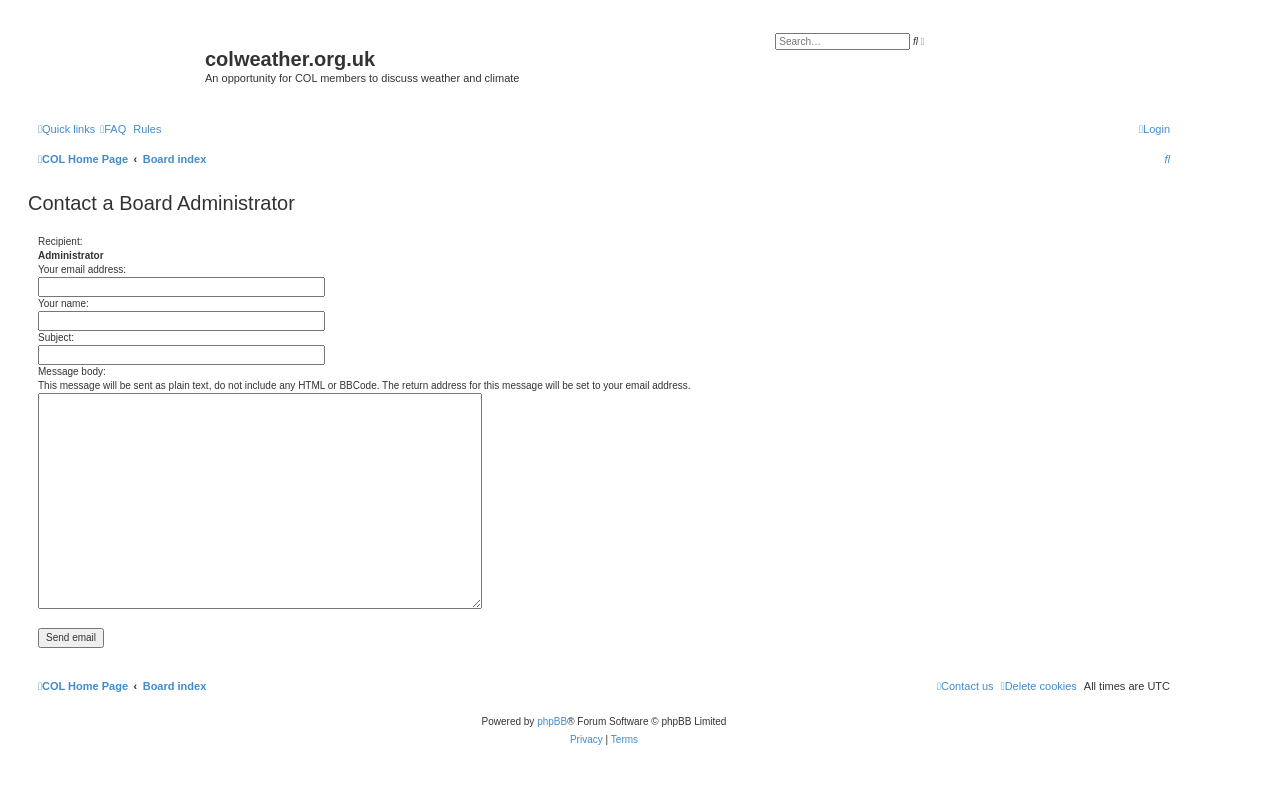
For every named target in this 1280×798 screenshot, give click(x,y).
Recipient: (60, 241)
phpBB (552, 721)
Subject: (56, 337)
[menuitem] (113, 129)
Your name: (63, 303)
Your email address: (82, 269)
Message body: (72, 371)
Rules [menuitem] (147, 129)
